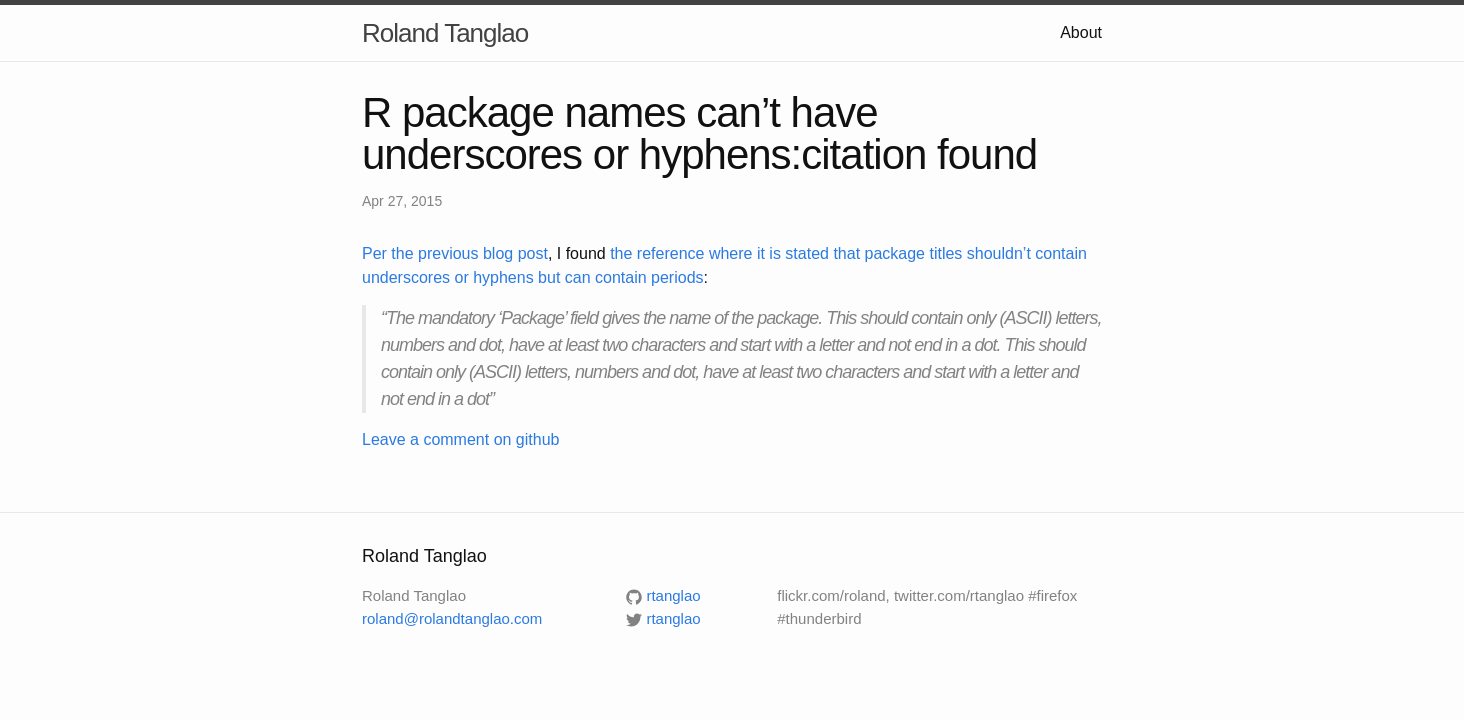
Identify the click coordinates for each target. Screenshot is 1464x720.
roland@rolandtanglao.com (452, 618)
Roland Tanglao (445, 33)
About (1081, 32)
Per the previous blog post (455, 253)
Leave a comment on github (460, 439)
